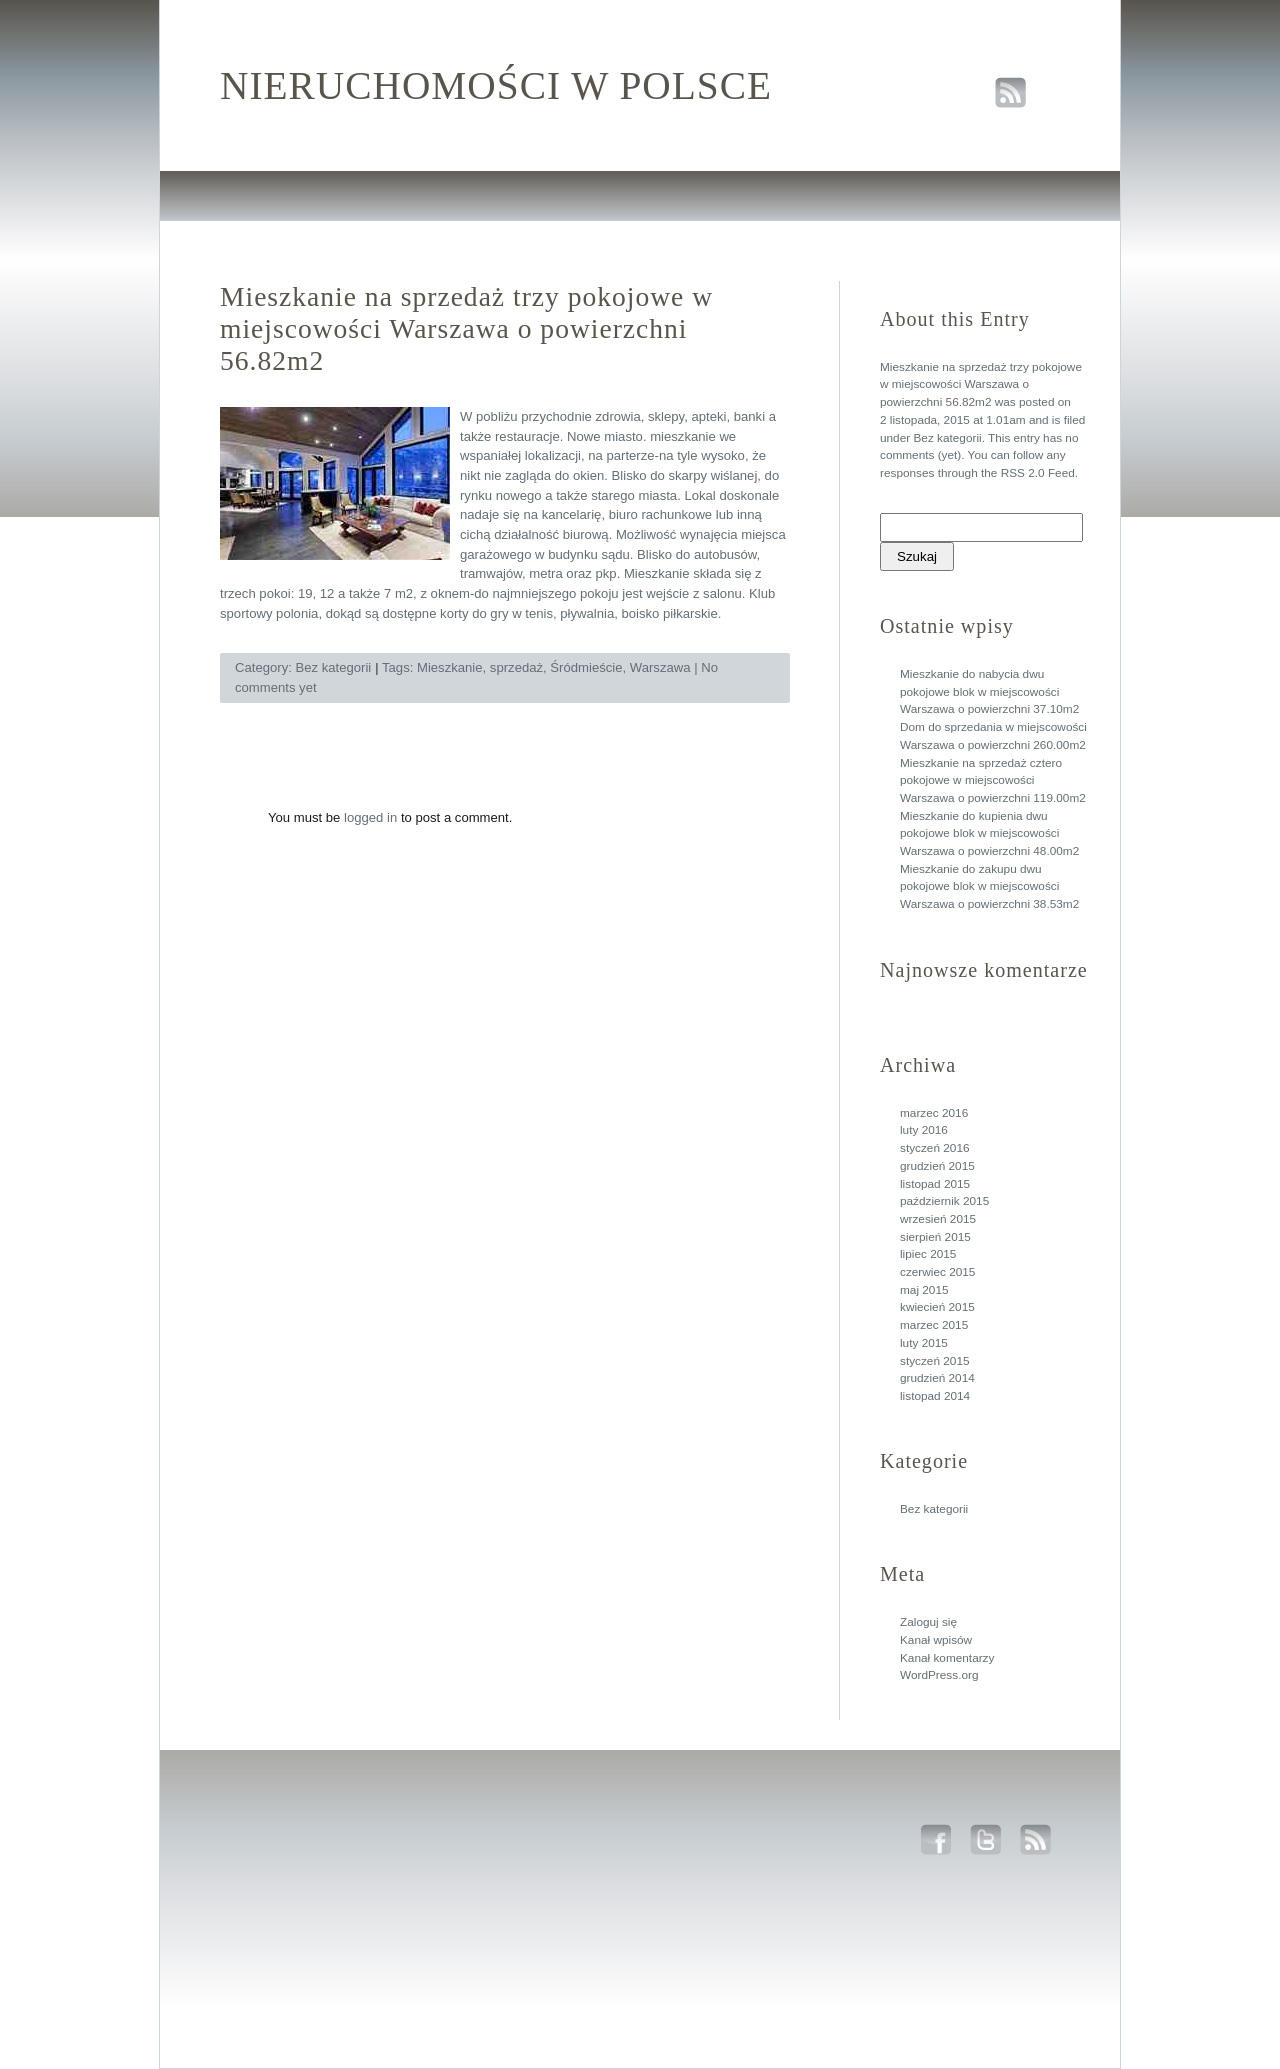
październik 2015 (944, 1201)
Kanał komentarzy (947, 1658)
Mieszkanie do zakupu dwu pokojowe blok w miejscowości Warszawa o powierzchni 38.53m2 (989, 886)
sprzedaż (516, 667)
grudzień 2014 (937, 1378)
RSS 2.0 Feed (1038, 473)
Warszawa (660, 667)
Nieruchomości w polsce (496, 86)
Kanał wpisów (936, 1640)
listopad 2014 (935, 1396)
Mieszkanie (450, 667)
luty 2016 (924, 1130)
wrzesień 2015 (938, 1219)
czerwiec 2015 (937, 1272)
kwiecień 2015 (937, 1307)
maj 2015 (924, 1290)
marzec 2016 (934, 1113)
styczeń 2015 (935, 1361)
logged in (370, 817)
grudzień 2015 (937, 1166)
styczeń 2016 (935, 1148)
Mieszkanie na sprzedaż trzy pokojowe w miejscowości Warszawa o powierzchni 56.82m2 (981, 384)
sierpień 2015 (935, 1237)
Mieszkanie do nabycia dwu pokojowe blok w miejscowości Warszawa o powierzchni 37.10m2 (989, 691)
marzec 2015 (934, 1325)
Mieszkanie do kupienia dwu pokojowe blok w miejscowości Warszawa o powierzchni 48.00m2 (989, 833)
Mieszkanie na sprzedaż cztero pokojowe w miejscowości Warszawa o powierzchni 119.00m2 (993, 780)
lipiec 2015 (928, 1254)
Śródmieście (586, 667)
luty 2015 (924, 1343)
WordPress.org (939, 1675)
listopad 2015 (935, 1184)
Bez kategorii (947, 438)
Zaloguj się (928, 1622)
